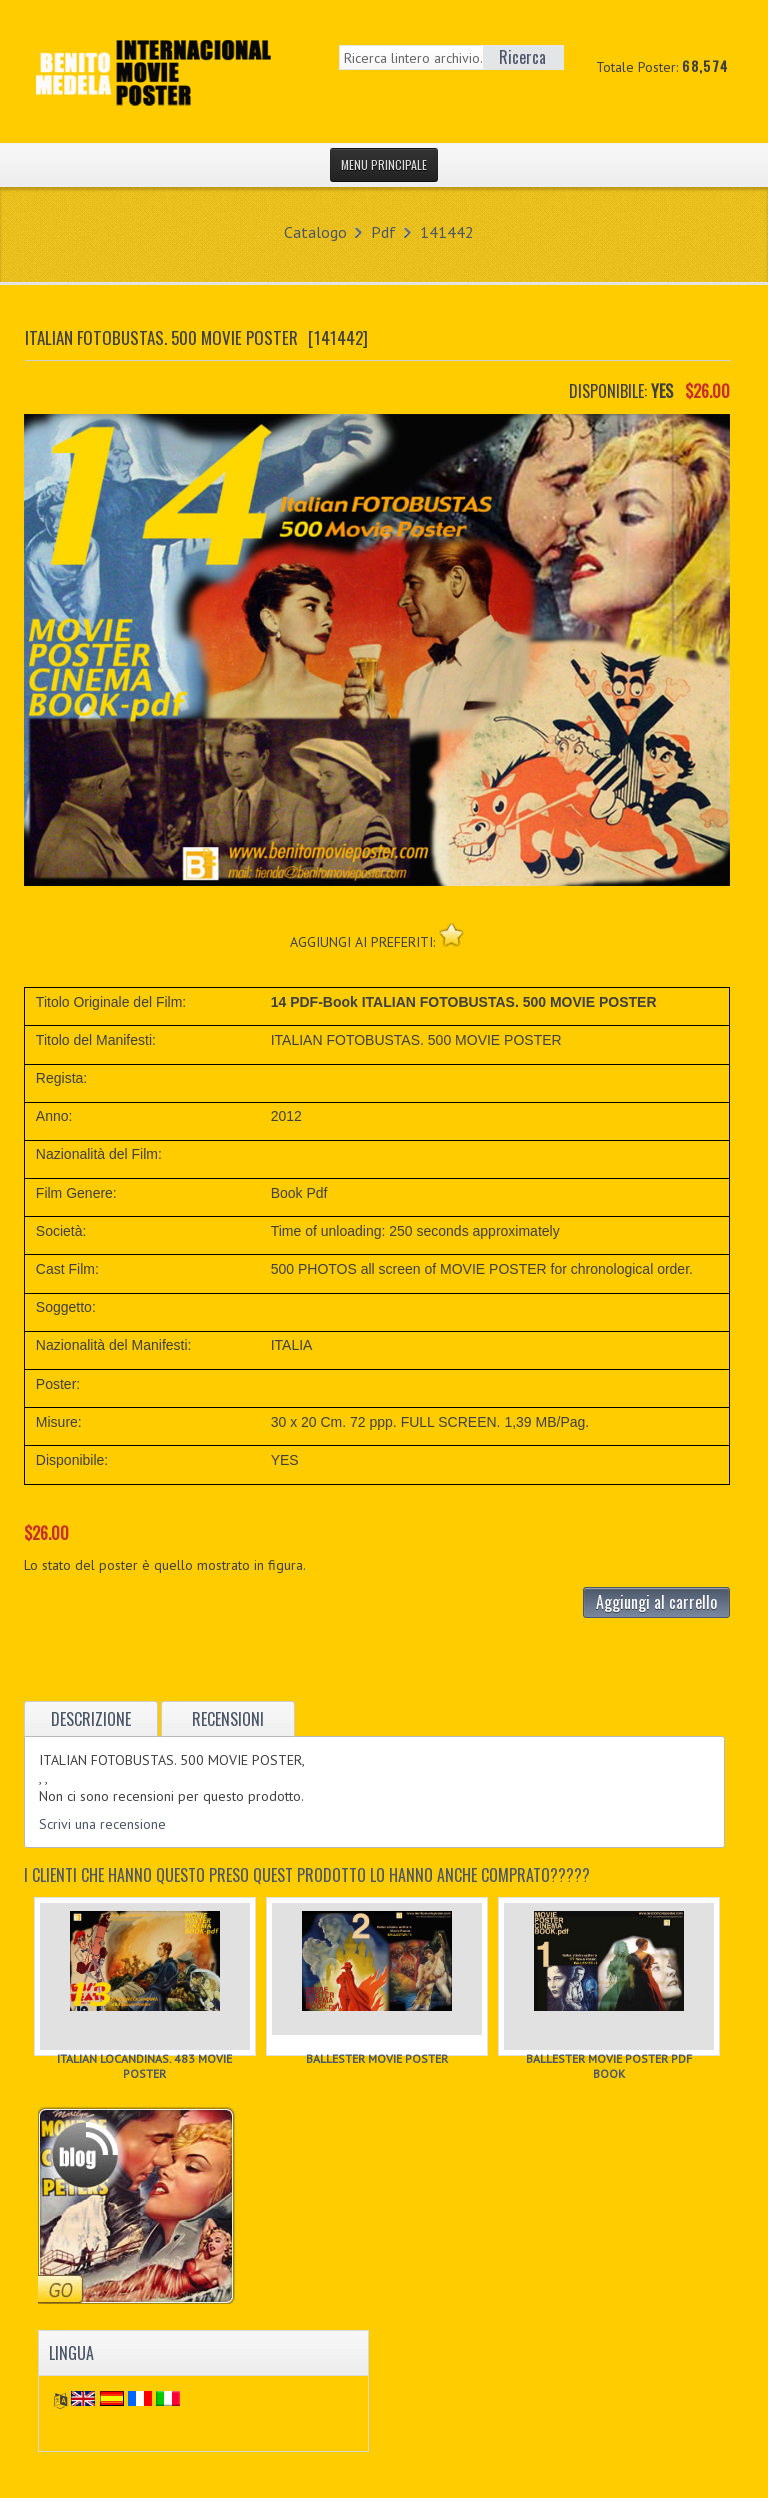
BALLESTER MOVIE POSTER (377, 2058)
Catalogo (315, 232)
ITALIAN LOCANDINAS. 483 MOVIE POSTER (144, 2066)
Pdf (383, 232)
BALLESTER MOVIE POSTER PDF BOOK (609, 2066)
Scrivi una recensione (102, 1824)
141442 (447, 232)
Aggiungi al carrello (656, 1602)
